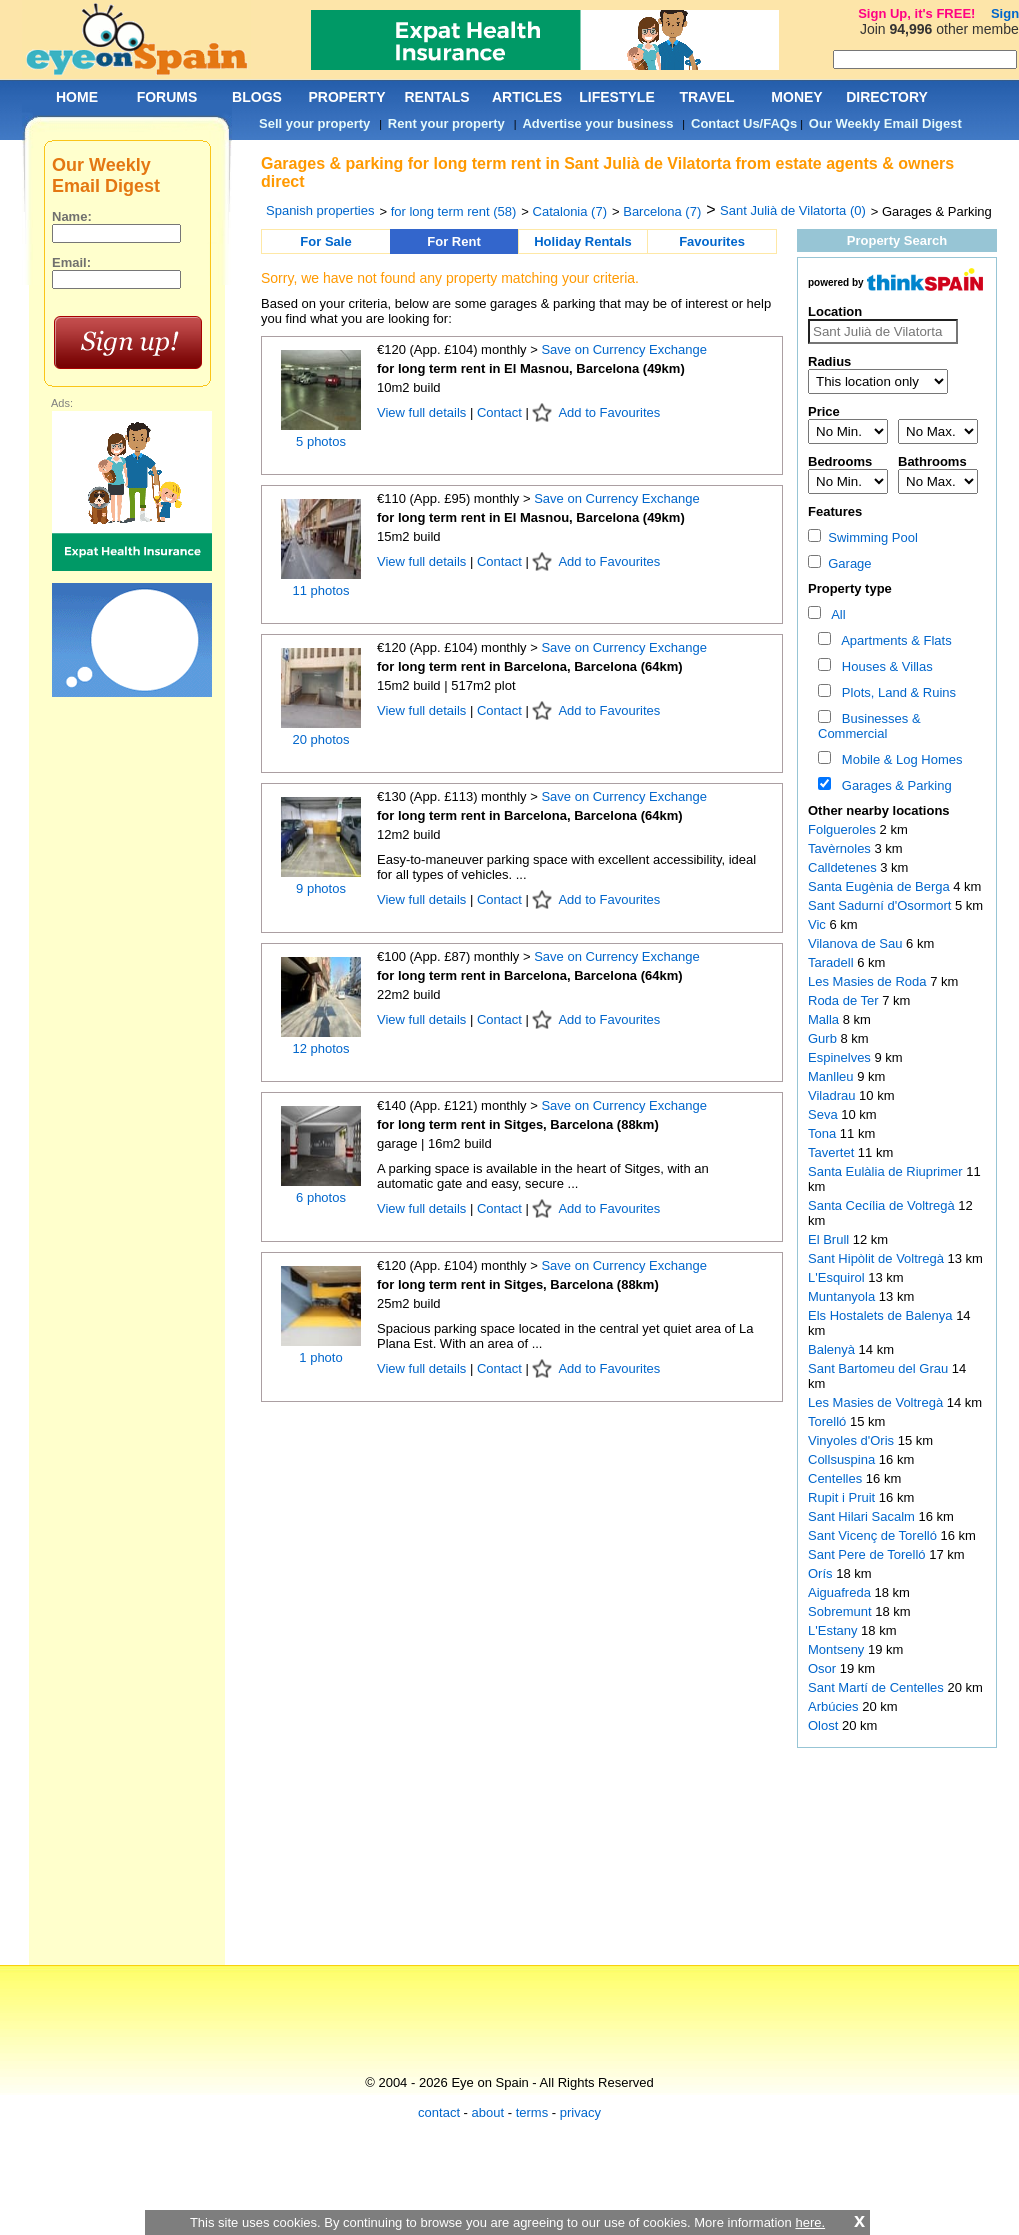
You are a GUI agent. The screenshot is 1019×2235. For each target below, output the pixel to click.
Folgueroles (844, 829)
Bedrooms (840, 461)
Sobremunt (841, 1611)
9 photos (321, 888)
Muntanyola (843, 1296)
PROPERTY (346, 97)
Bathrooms (932, 461)
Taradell (832, 962)
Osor (824, 1668)
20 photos (320, 739)
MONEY (796, 97)
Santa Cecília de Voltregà (883, 1205)
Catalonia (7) (570, 211)
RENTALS (436, 97)
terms (532, 2112)
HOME (77, 97)
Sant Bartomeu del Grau (880, 1368)
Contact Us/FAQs (744, 123)
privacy (580, 2112)
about (488, 2112)
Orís (822, 1573)
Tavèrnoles (841, 848)
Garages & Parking (893, 785)
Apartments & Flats (893, 640)
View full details (423, 412)
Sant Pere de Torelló (868, 1554)
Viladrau (833, 1095)
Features (835, 511)
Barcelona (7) (662, 211)
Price (824, 411)
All (835, 614)
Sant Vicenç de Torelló (874, 1535)
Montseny (838, 1649)
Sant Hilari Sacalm (863, 1516)
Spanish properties (320, 210)
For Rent (453, 241)
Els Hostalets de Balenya (882, 1315)
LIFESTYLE (616, 97)
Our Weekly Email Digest (885, 123)
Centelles (837, 1478)
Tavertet (833, 1152)
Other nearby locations (879, 810)
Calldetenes (844, 867)
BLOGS (257, 97)
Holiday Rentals (583, 241)
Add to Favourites (609, 412)
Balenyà (833, 1349)
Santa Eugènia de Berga (880, 886)
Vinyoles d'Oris (853, 1440)
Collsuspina (843, 1459)
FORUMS (167, 97)
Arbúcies (835, 1706)
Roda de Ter (845, 1000)
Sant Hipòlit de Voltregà (877, 1258)
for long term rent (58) (454, 211)
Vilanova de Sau (857, 943)
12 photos (320, 1048)
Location (835, 311)
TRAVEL (707, 97)
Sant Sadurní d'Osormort (881, 905)
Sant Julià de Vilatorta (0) (793, 210)
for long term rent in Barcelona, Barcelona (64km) (530, 666)
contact (439, 2112)
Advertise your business (597, 123)
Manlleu (832, 1076)
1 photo (320, 1357)
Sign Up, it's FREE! (916, 13)
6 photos (321, 1197)
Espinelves (841, 1057)
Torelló (829, 1421)
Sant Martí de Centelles (877, 1687)
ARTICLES (527, 97)
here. (810, 2222)
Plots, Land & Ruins (895, 692)
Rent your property (446, 123)
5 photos (321, 441)
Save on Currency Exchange (623, 349)
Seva (824, 1114)
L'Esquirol (838, 1277)
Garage (840, 563)
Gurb (824, 1038)
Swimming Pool (863, 537)
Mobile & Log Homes (899, 759)
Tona (824, 1133)
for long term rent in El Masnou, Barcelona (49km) (531, 368)
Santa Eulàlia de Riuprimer (887, 1171)
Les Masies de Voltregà (877, 1402)
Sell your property (314, 123)
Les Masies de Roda (869, 981)
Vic (818, 924)
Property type (850, 588)
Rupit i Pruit (843, 1497)
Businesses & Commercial (869, 726)
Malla (825, 1019)
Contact (499, 412)
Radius (829, 361)
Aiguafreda (841, 1592)
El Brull (830, 1239)
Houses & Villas (884, 666)
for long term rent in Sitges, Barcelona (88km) (518, 1124)
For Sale (325, 241)
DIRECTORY (887, 97)
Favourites (712, 241)
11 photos (320, 590)
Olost (825, 1725)
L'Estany (834, 1630)
